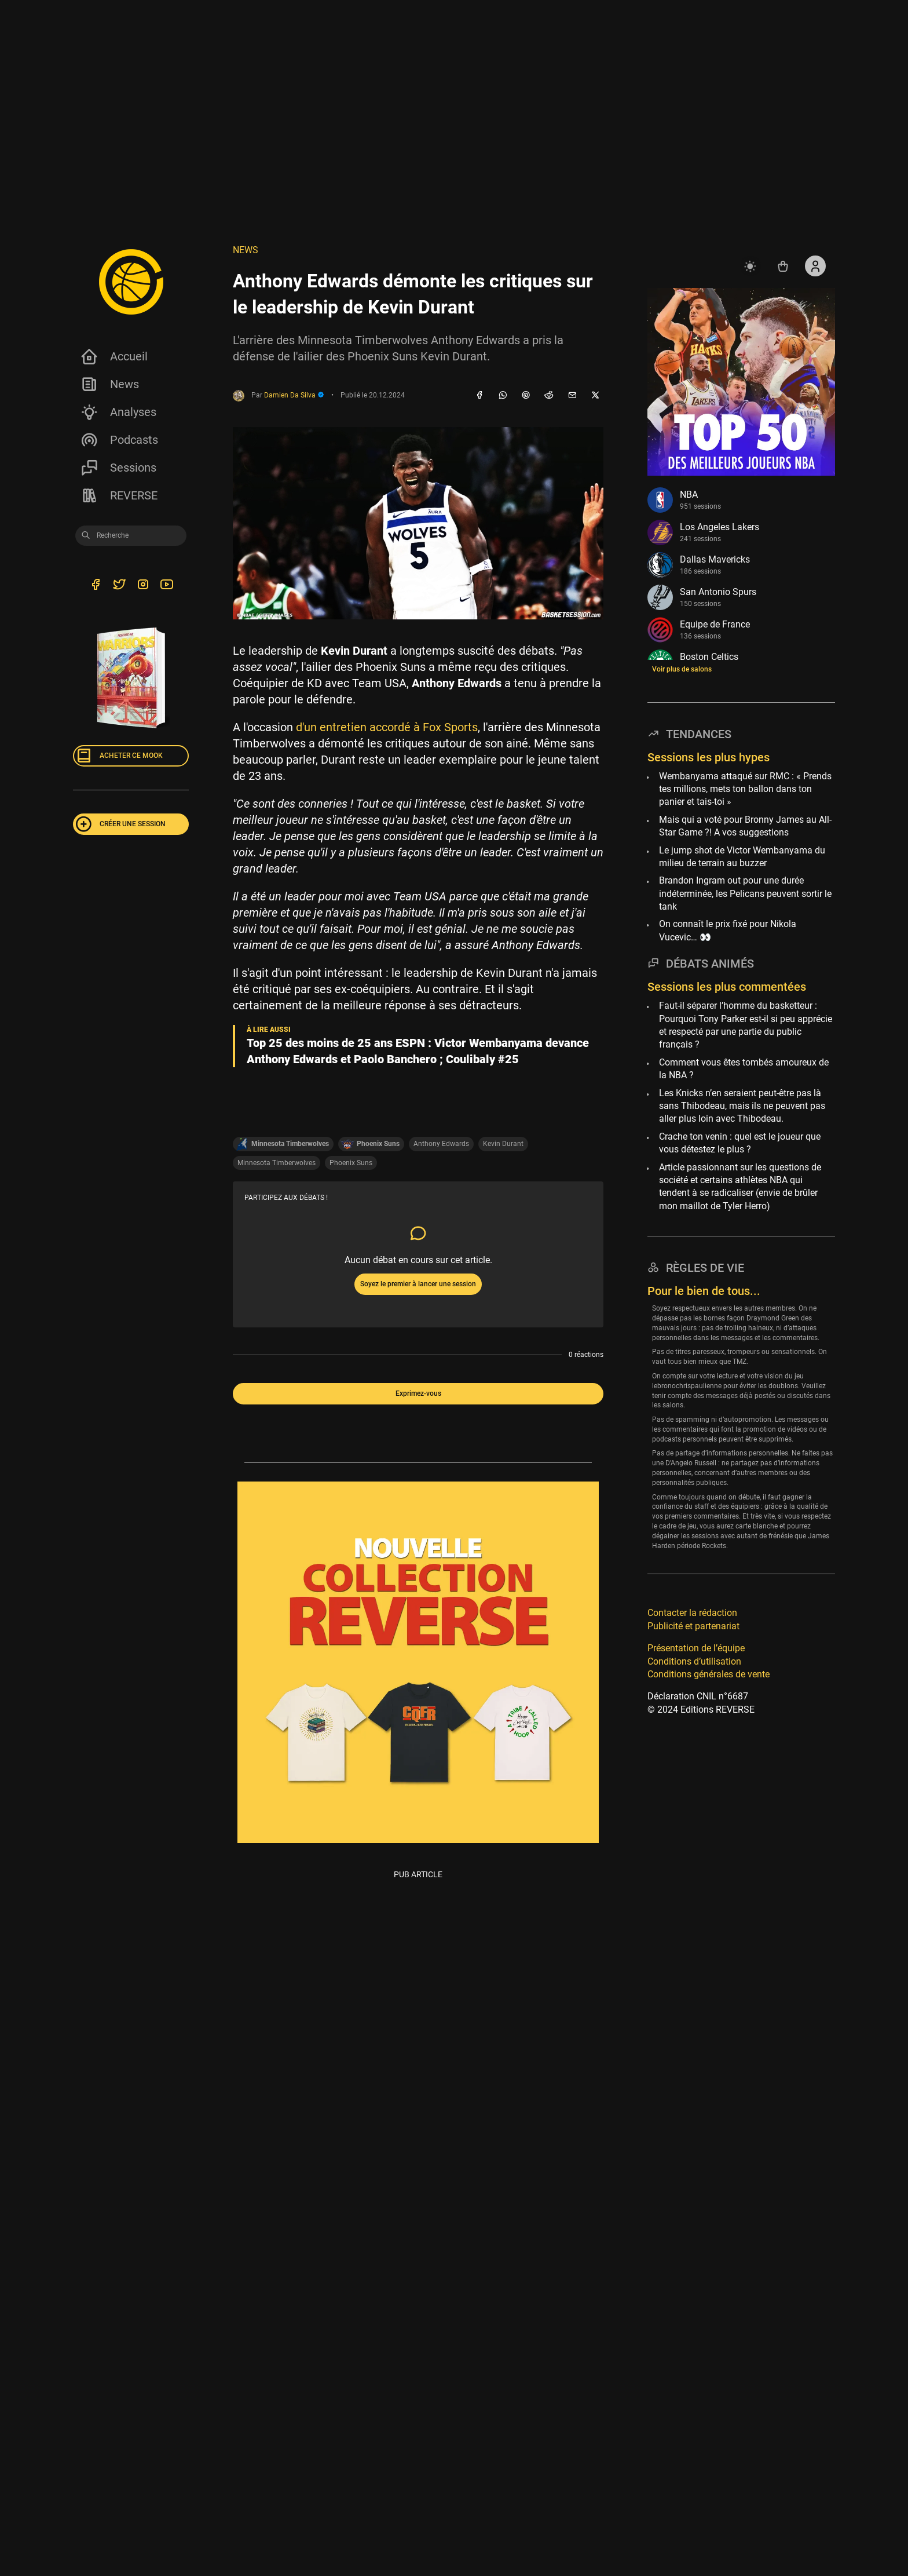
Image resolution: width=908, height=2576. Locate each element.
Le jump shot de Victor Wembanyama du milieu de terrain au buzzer (742, 857)
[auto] (750, 266)
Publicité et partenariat (693, 1626)
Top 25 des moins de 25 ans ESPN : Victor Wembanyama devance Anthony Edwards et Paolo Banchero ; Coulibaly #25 (418, 1051)
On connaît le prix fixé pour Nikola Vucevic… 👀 (727, 930)
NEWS (245, 250)
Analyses (118, 412)
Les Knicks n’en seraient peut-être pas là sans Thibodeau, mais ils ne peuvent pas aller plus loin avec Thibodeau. (742, 1106)
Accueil (114, 356)
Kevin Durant (503, 1144)
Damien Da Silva (294, 395)
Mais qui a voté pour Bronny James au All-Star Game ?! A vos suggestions (745, 826)
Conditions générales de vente (708, 1674)
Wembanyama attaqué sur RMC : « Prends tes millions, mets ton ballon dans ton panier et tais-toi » (745, 789)
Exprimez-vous (418, 1393)
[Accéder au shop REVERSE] (782, 266)
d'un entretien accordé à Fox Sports (387, 727)
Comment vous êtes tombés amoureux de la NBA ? (744, 1069)
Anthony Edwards (441, 1144)
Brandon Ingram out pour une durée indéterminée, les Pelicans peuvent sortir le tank (745, 893)
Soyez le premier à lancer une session (418, 1284)
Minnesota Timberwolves (276, 1162)
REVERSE (119, 495)
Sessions (118, 467)
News (109, 384)
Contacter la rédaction (692, 1612)
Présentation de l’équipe (696, 1648)
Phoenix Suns (350, 1162)
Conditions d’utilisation (694, 1661)
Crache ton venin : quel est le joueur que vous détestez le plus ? (740, 1143)
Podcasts (119, 439)
